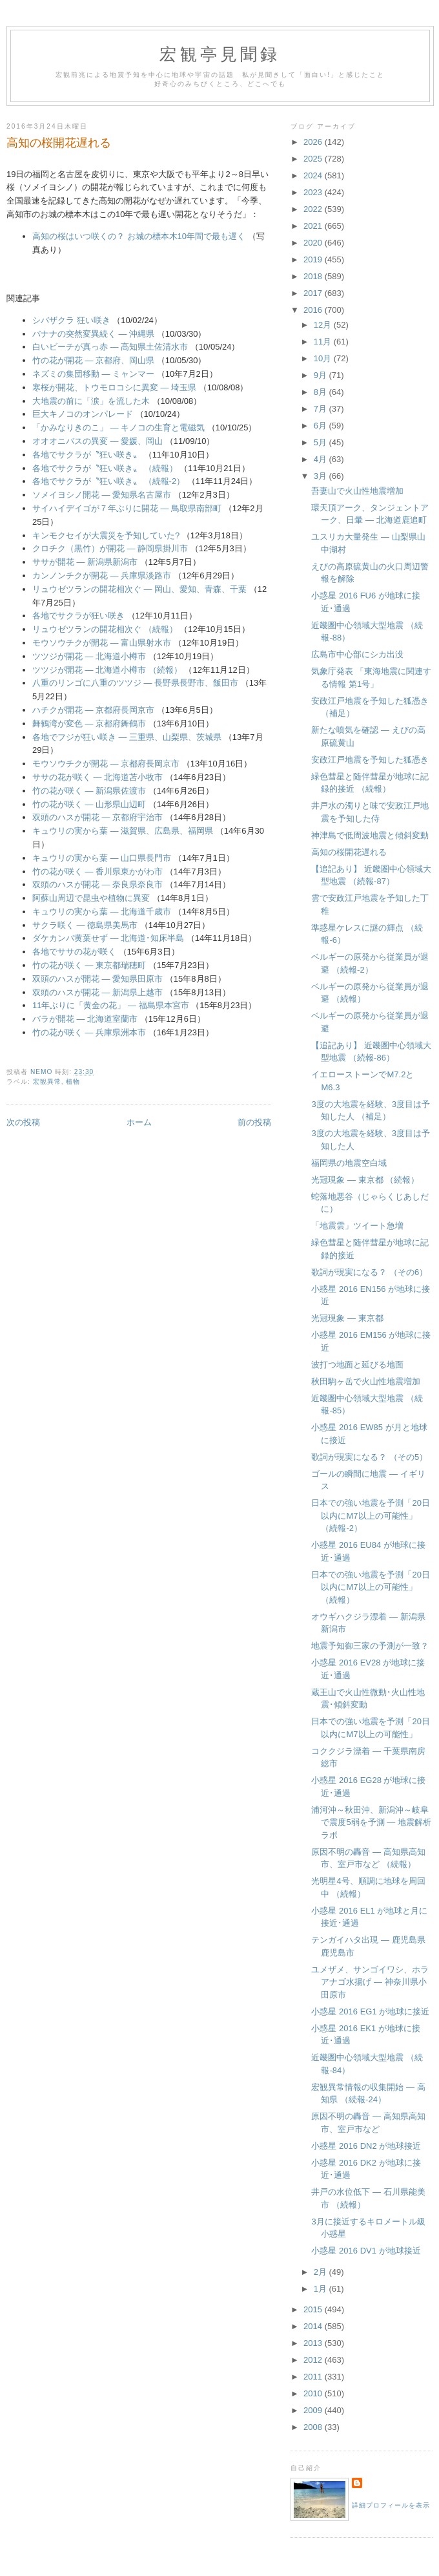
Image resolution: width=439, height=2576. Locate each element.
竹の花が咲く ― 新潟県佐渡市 (89, 791)
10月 (324, 358)
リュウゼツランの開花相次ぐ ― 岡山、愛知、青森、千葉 (139, 589)
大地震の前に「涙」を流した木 (91, 401)
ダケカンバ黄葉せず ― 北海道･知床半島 (108, 938)
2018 (314, 276)
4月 (321, 459)
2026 (314, 142)
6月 (321, 425)
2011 (314, 2376)
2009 (314, 2410)
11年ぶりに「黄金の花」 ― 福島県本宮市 (110, 1005)
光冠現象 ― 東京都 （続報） (365, 1180)
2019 (314, 259)
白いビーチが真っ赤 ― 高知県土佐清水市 (110, 347)
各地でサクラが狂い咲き (78, 615)
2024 (314, 175)
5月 (321, 442)
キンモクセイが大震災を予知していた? (105, 535)
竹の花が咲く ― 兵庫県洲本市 (89, 1032)
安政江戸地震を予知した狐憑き (370, 760)
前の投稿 (254, 1122)
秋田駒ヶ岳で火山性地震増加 (365, 1381)
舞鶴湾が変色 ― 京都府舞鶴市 (89, 723)
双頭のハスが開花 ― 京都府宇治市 (97, 817)
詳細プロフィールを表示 (391, 2505)
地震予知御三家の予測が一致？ (370, 1646)
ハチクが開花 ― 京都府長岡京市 (93, 710)
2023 (314, 192)
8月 (321, 392)
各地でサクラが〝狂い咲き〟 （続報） (105, 468)
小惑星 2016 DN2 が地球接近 (366, 2146)
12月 (324, 325)
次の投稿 (23, 1122)
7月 (321, 409)
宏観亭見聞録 (219, 54)
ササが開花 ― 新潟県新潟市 (85, 562)
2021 (314, 226)
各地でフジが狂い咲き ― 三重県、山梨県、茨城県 (126, 737)
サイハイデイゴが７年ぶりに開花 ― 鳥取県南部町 (126, 508)
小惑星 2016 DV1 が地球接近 (365, 2250)
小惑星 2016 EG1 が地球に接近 (370, 2011)
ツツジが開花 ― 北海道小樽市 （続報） (107, 670)
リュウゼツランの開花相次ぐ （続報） (105, 629)
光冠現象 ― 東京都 (347, 1318)
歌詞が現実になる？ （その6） (369, 1272)
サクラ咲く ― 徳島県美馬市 (85, 925)
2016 (314, 310)
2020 (314, 243)
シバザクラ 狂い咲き (71, 320)
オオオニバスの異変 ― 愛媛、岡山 (97, 441)
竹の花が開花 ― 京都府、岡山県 (93, 360)
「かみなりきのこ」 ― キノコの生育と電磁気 (118, 427)
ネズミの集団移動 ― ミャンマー (93, 374)
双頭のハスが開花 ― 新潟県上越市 (97, 992)
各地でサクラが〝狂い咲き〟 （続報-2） (108, 481)
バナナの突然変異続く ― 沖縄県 (93, 334)
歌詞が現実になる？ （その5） (369, 1457)
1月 (321, 2289)
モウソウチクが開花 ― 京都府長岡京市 (105, 763)
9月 (321, 375)
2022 (314, 209)
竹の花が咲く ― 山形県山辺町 (89, 804)
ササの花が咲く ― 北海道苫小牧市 (97, 777)
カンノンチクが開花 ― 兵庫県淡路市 (101, 575)
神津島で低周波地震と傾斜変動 (370, 835)
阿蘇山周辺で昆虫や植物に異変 (91, 898)
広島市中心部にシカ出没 (357, 654)
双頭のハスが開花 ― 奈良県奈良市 (97, 884)
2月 (321, 2272)
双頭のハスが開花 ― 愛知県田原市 (97, 979)
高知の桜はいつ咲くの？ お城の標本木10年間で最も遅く (138, 236)
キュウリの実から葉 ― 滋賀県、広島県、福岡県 (122, 831)
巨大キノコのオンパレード (82, 414)
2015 (314, 2309)
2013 (314, 2343)
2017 (314, 293)
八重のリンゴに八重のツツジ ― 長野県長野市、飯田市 (135, 683)
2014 (314, 2326)
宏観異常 (47, 1081)
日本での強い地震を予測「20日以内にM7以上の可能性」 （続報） (370, 1587)
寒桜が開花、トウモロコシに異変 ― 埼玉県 (114, 387)
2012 (314, 2360)
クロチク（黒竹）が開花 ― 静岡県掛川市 (110, 548)
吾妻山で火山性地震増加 (357, 491)
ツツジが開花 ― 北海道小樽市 (89, 656)
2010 (314, 2393)
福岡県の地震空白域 (349, 1163)
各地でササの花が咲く (74, 951)
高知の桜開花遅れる (349, 852)
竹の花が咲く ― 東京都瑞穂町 (89, 965)
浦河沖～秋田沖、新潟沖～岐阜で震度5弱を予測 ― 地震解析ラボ (371, 1822)
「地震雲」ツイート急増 (357, 1225)
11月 (324, 341)
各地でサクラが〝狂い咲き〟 (88, 454)
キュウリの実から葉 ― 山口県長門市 (101, 858)
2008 (314, 2427)
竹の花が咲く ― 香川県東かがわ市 (97, 871)
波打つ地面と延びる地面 (357, 1364)
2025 (314, 159)
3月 (321, 476)
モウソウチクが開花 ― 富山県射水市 (101, 643)
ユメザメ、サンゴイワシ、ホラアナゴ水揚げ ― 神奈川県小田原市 (370, 1982)
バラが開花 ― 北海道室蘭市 (85, 1019)
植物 (73, 1081)
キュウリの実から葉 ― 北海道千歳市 (101, 911)
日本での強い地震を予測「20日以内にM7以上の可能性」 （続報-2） (370, 1515)
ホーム (139, 1122)
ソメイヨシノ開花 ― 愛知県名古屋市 (101, 495)
